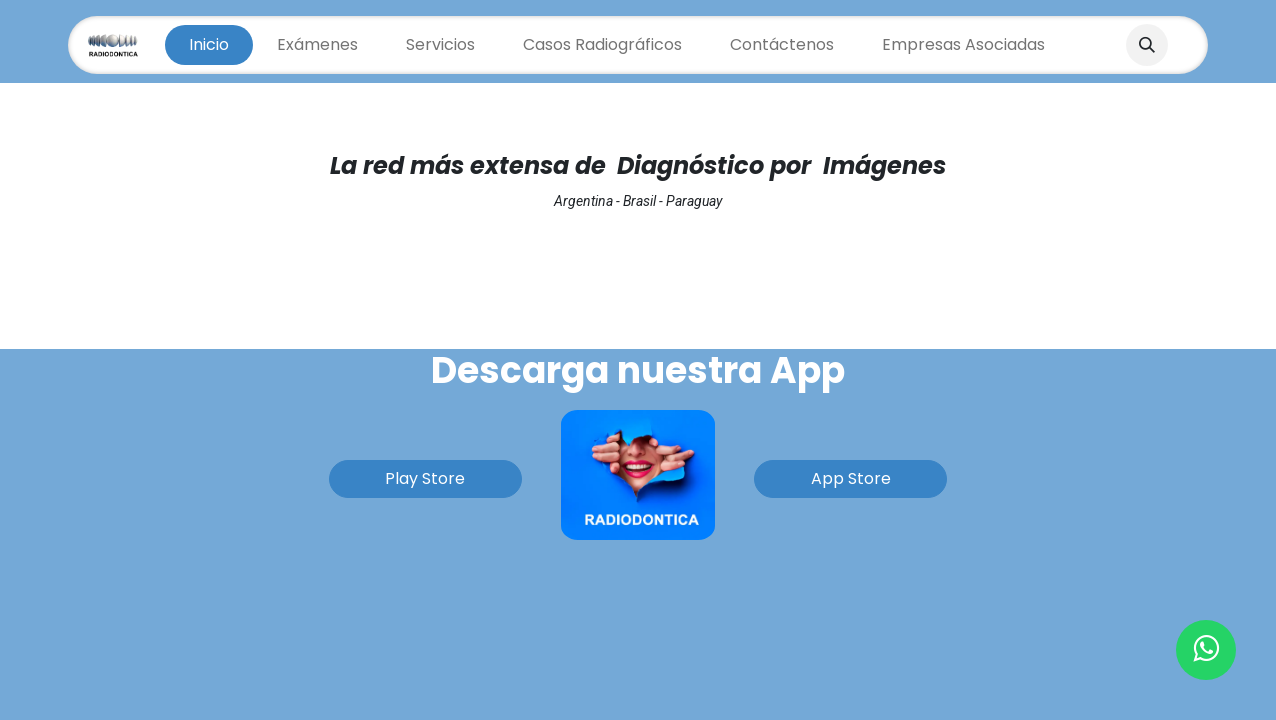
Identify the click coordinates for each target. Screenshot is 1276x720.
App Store (851, 478)
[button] (1147, 45)
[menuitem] (209, 45)
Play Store (425, 478)
